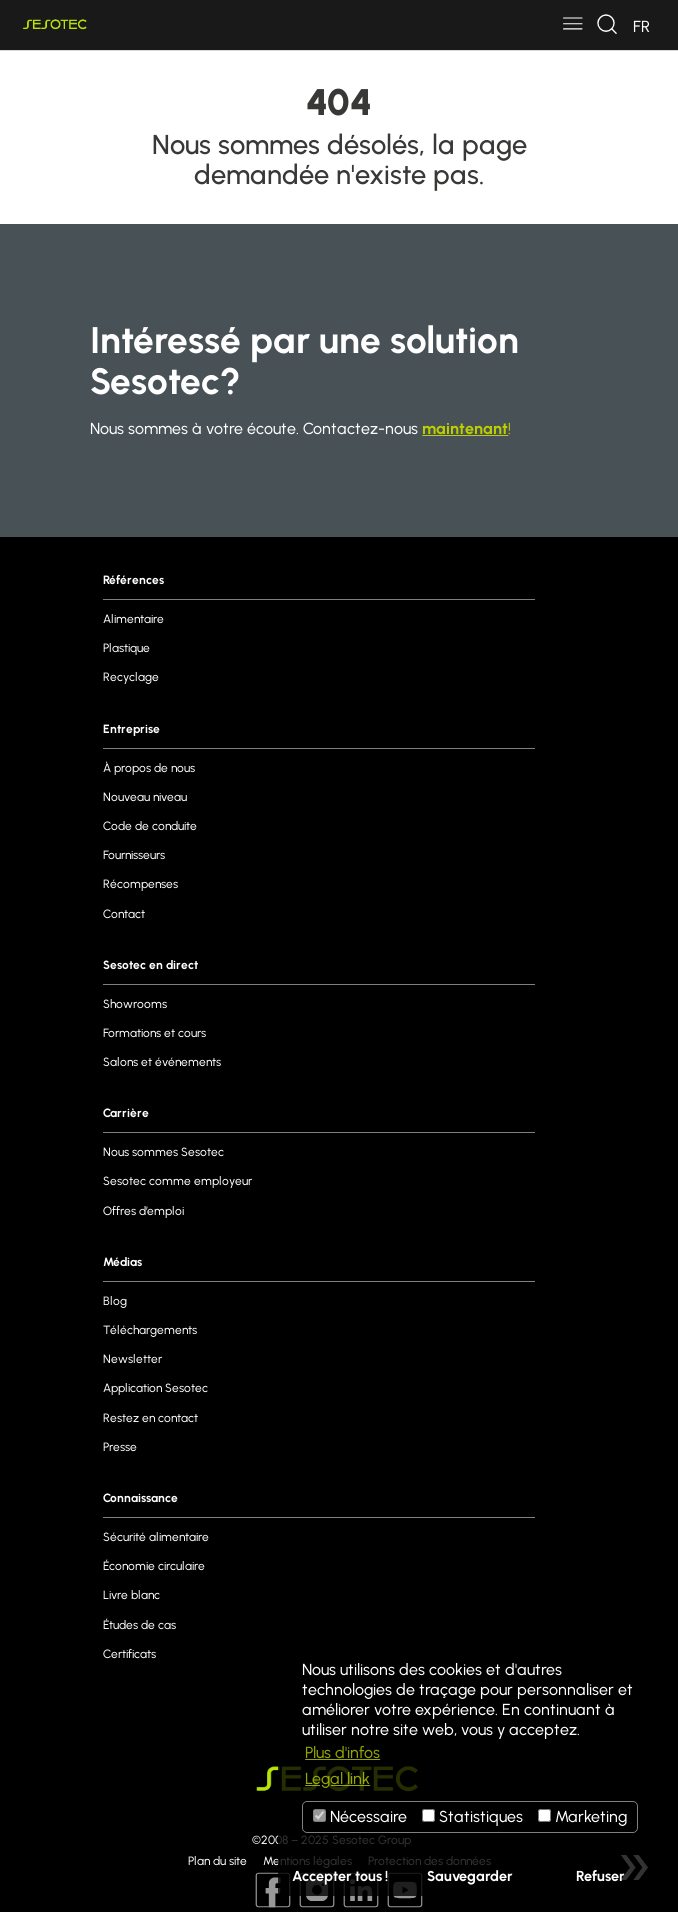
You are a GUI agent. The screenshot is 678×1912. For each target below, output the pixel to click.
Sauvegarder (470, 1876)
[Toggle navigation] (573, 25)
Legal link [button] (337, 1778)
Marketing (582, 1816)
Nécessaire (360, 1816)
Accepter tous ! (340, 1876)
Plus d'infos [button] (342, 1752)
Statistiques (472, 1816)
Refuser (600, 1876)
